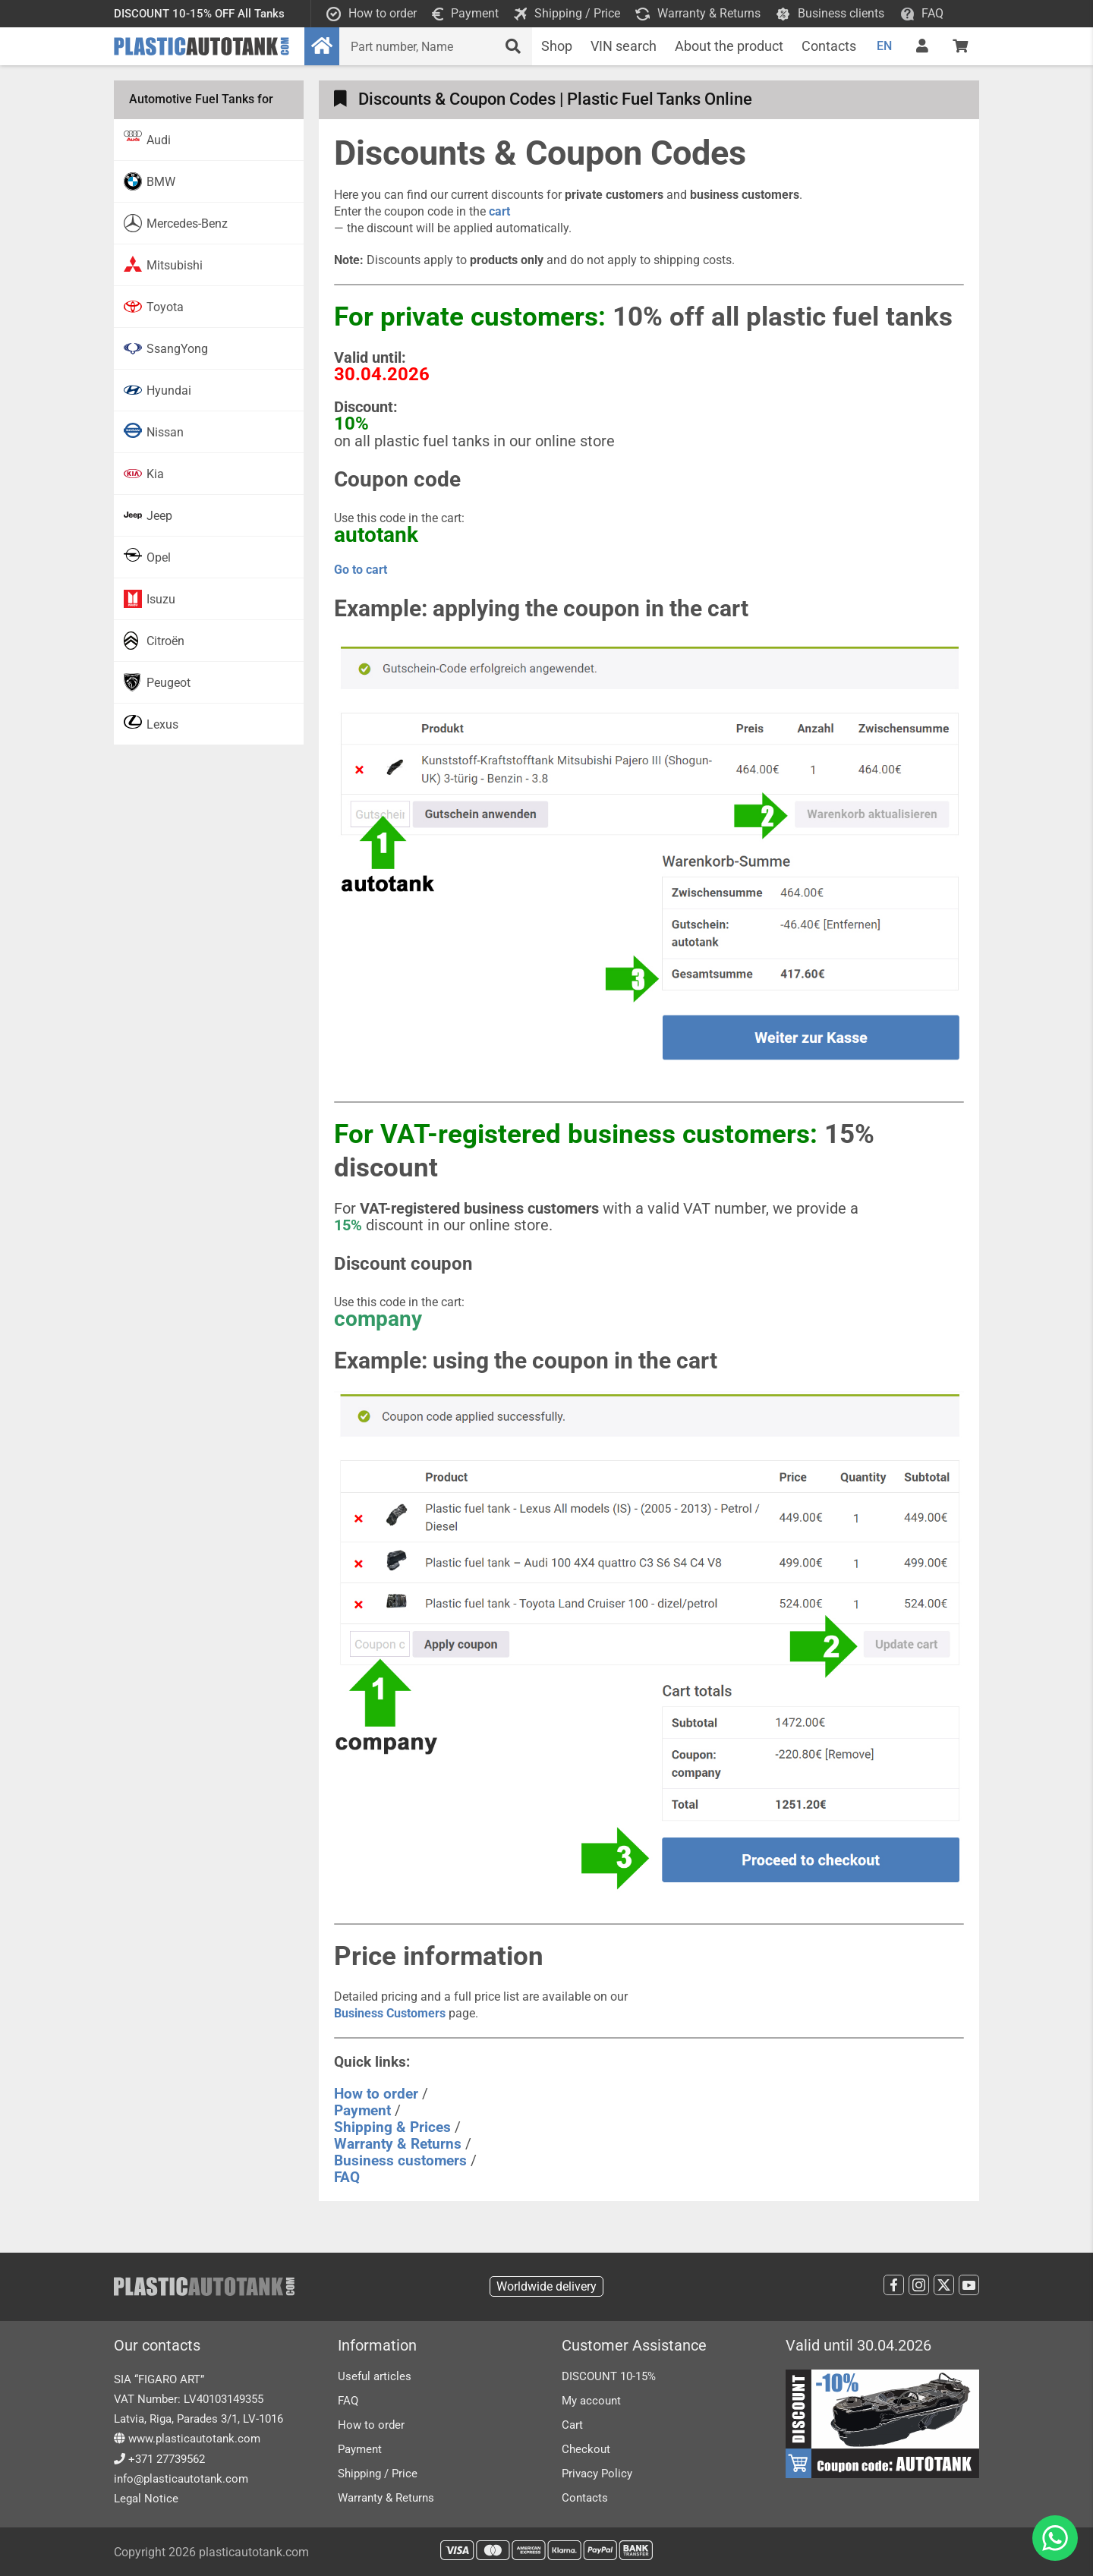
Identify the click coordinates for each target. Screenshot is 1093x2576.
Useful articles (374, 2376)
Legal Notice (146, 2498)
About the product (729, 46)
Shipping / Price (377, 2473)
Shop (556, 46)
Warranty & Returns (386, 2498)
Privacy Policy (597, 2473)
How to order (371, 2425)
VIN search (624, 46)
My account (591, 2401)
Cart (572, 2425)
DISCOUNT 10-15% (609, 2376)
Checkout (586, 2449)
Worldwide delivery (546, 2286)
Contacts (829, 46)
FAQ (348, 2401)
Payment (360, 2449)
